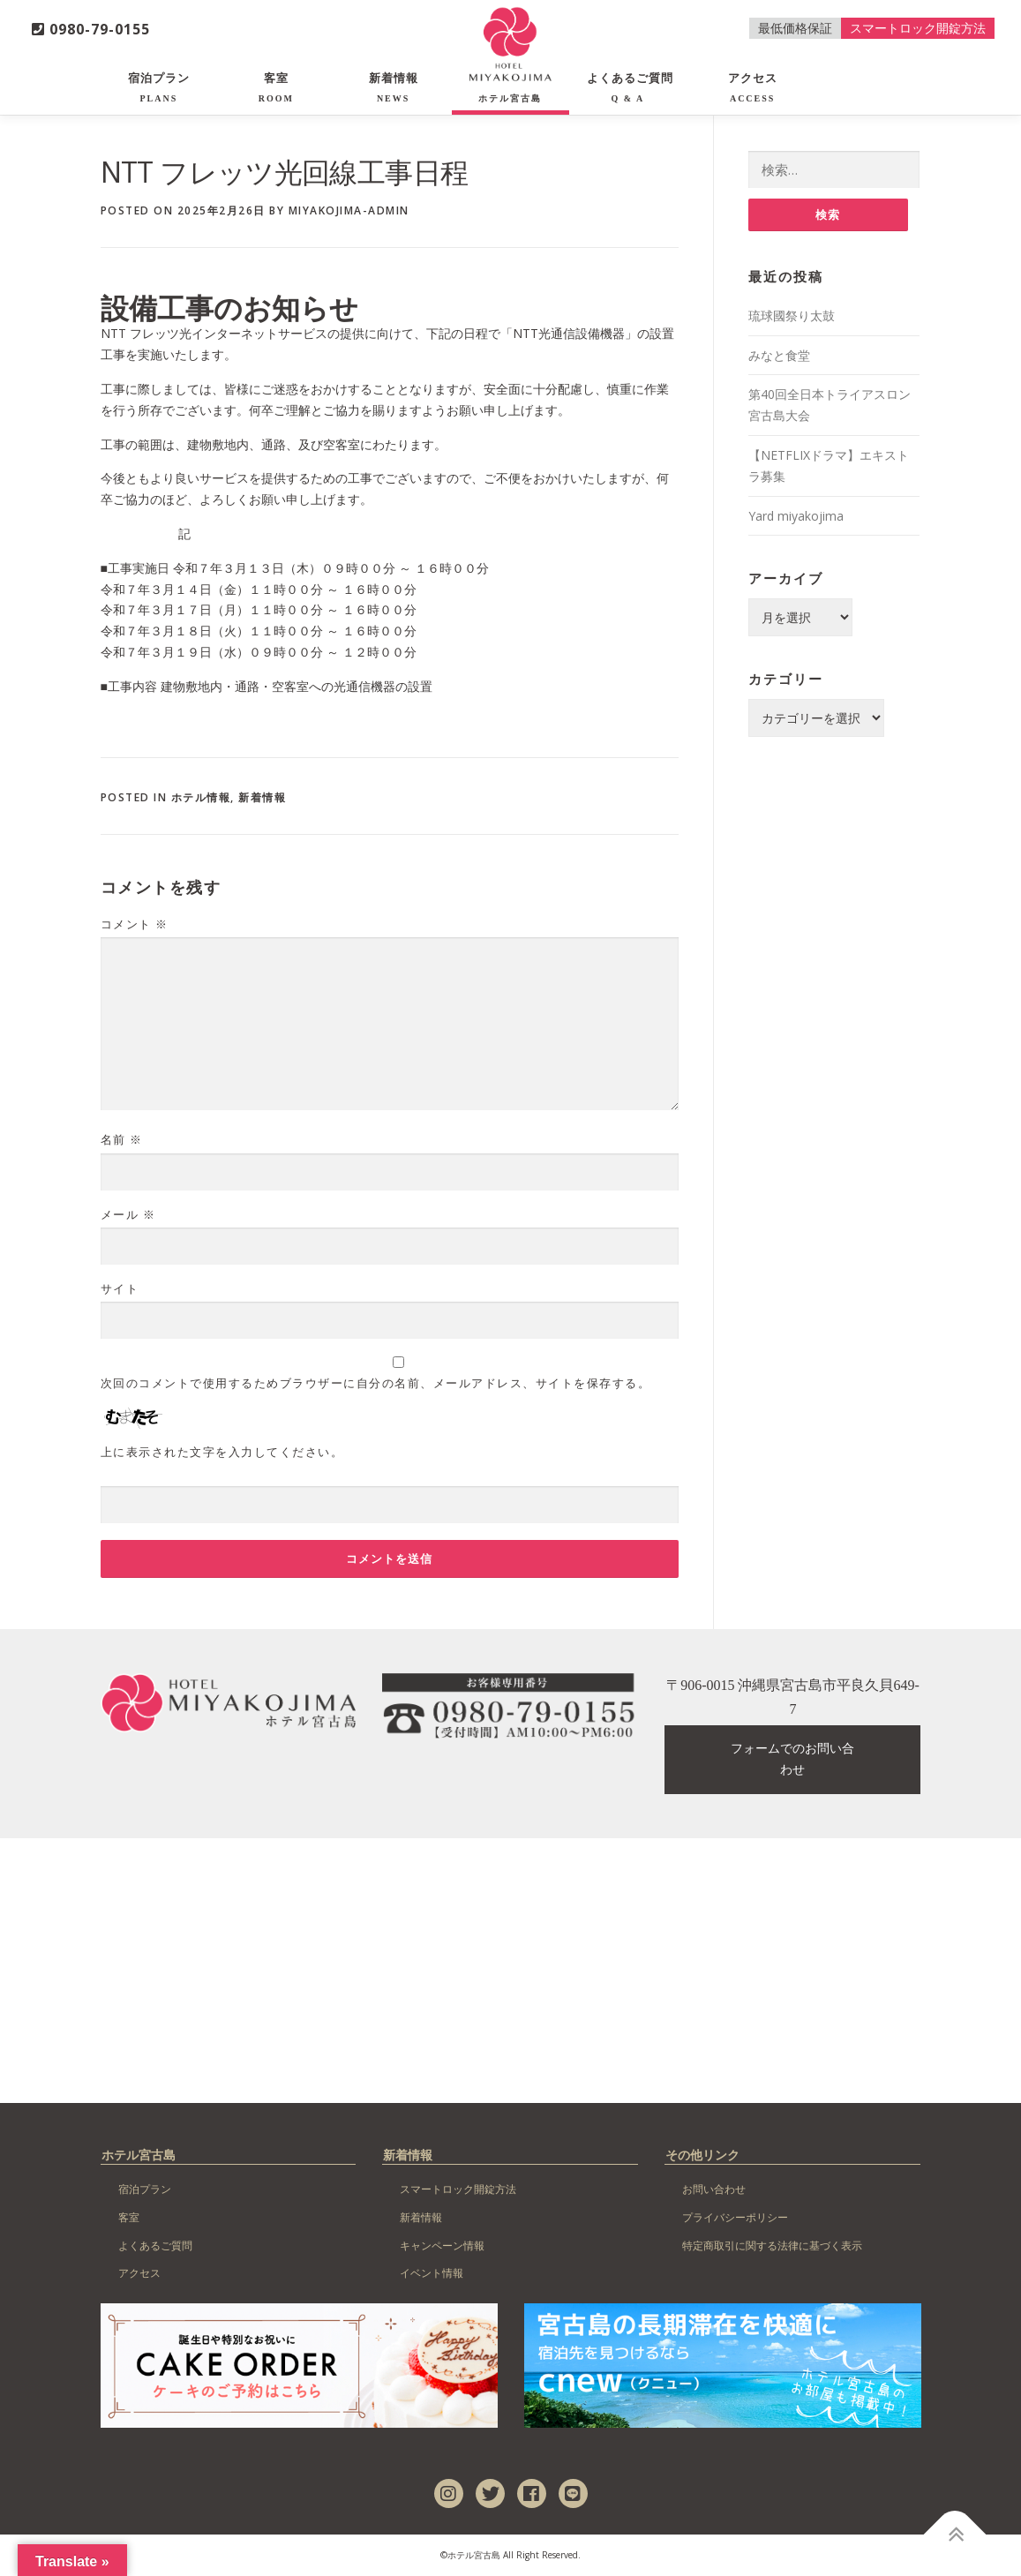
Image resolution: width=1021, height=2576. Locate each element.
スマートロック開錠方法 (918, 27)
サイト (120, 1288)
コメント (135, 924)
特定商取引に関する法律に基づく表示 (772, 2245)
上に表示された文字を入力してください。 (222, 1452)
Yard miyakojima (796, 515)
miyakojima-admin (349, 210)
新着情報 (393, 87)
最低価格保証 (795, 27)
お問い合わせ (714, 2189)
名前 (122, 1139)
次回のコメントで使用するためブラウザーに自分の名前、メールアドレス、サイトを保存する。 (376, 1383)
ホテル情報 (201, 797)
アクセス (752, 87)
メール (128, 1214)
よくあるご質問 (630, 87)
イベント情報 (431, 2272)
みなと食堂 (779, 355)
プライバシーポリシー (735, 2217)
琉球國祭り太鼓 (791, 315)
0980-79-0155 (91, 29)
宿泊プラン (159, 87)
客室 (276, 87)
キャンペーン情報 (442, 2245)
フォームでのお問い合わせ (792, 1759)
